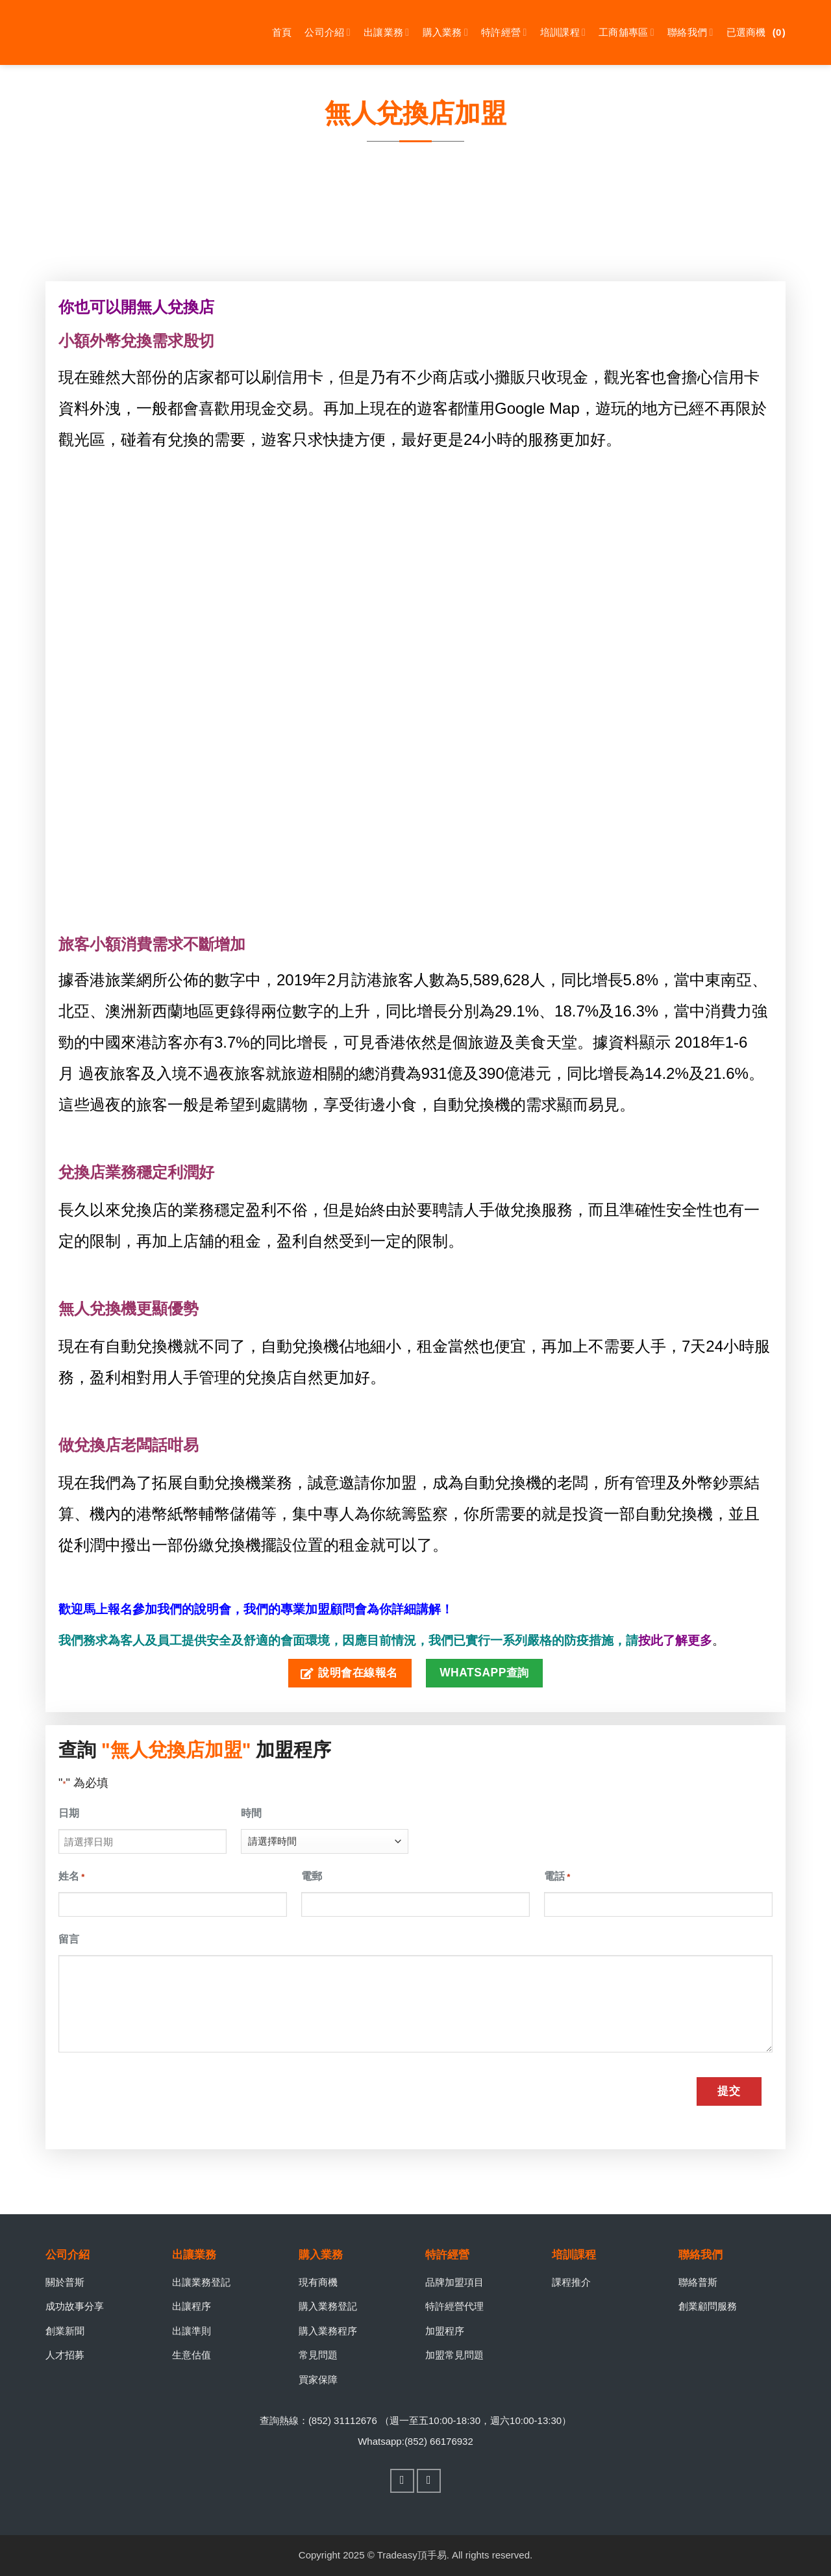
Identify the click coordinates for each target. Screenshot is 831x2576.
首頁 (282, 32)
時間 (251, 1813)
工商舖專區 (626, 32)
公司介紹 (327, 32)
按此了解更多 (675, 1640)
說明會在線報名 (349, 1672)
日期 (68, 1813)
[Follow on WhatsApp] (429, 2481)
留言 (68, 1939)
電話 (557, 1877)
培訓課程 (563, 32)
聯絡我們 (690, 32)
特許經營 (504, 32)
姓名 (71, 1877)
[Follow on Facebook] (402, 2481)
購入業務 (446, 32)
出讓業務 (387, 32)
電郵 (311, 1876)
